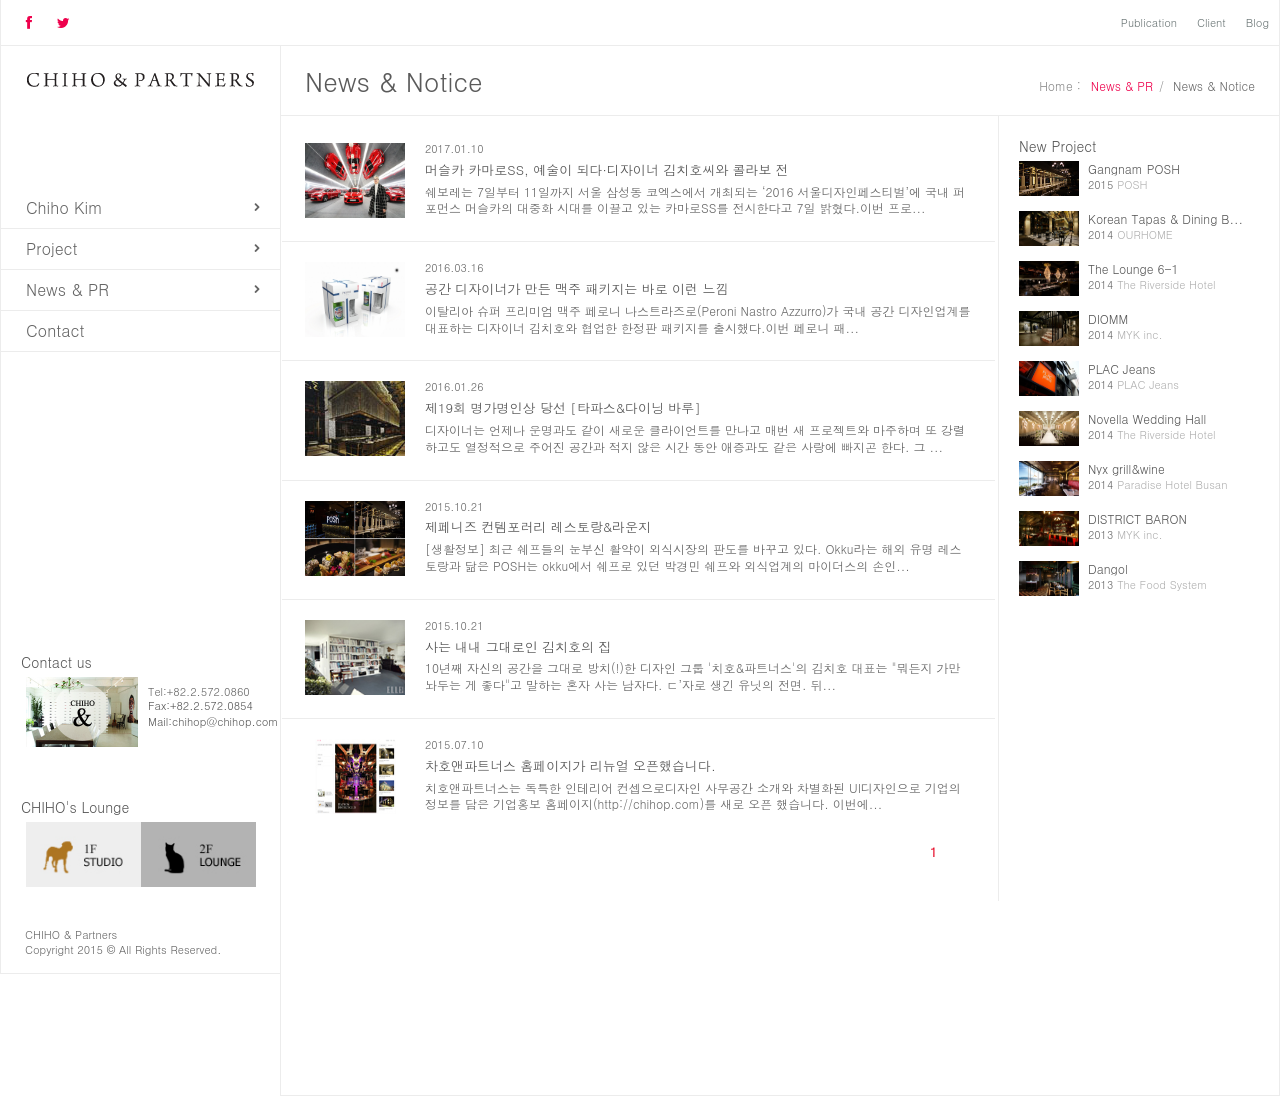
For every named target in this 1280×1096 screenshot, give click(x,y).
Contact (55, 330)
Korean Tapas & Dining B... (1165, 218)
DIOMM (1108, 318)
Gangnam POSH (1134, 168)
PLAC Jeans (1121, 368)
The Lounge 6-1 (1133, 268)
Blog (1257, 22)
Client (1211, 22)
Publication (1149, 22)
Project (52, 248)
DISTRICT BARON (1137, 518)
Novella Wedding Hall (1147, 418)
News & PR (67, 289)
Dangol (1108, 568)
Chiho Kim (64, 207)
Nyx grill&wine (1126, 468)
